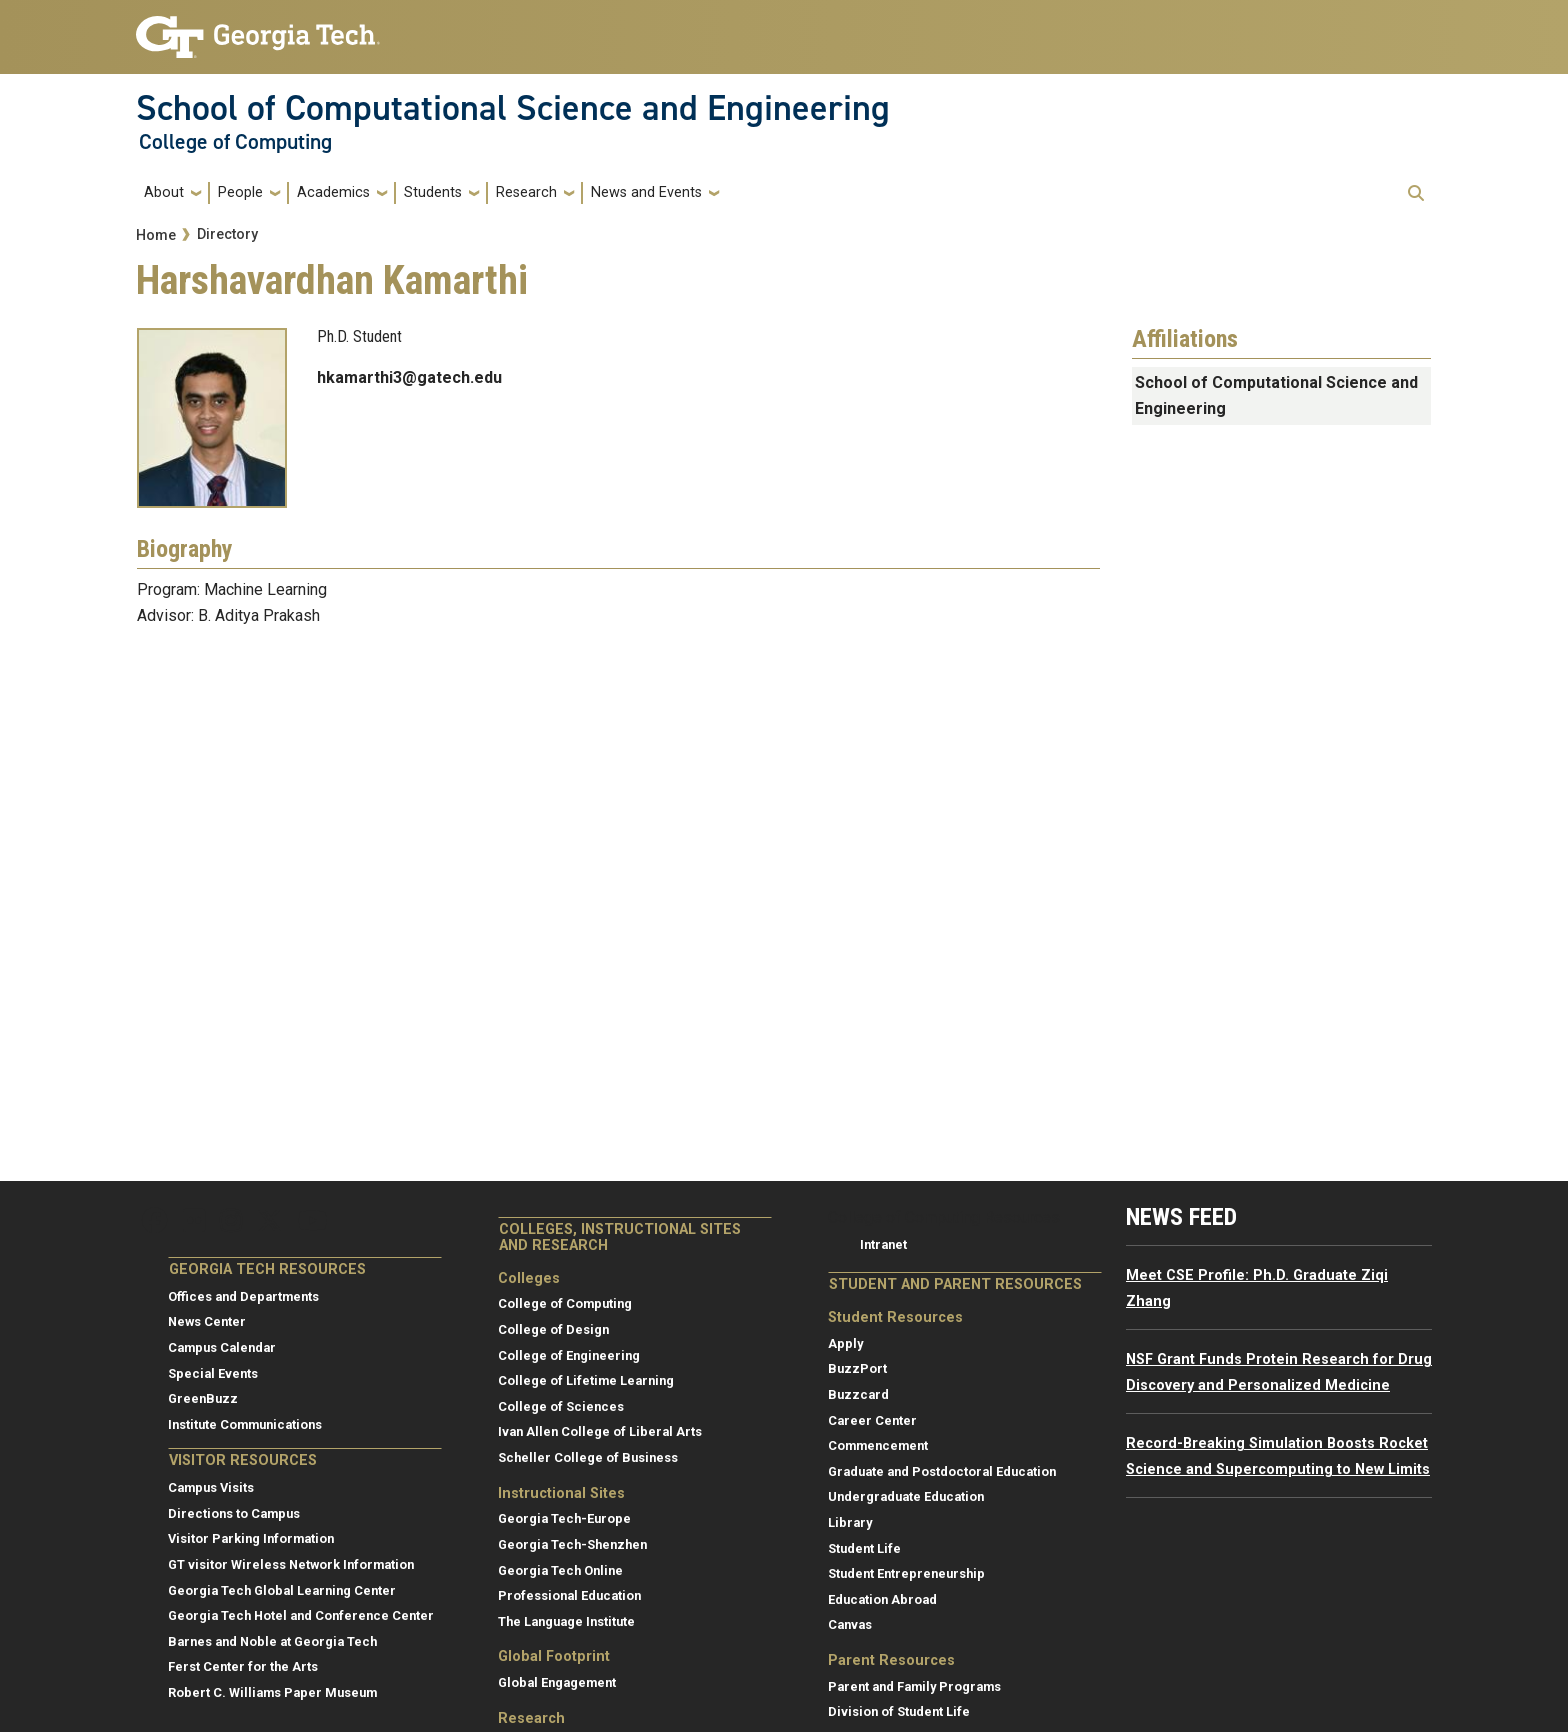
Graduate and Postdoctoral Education (942, 1471)
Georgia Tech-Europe (564, 1518)
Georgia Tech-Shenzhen (572, 1544)
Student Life (864, 1548)
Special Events (213, 1373)
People (240, 192)
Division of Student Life (899, 1711)
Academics (333, 192)
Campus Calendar (222, 1347)
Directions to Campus (234, 1513)
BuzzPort (857, 1368)
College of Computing (235, 142)
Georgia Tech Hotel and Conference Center (301, 1615)
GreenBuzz (203, 1398)
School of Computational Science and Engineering (513, 108)
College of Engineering (569, 1355)
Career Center (872, 1420)
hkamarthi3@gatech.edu (409, 377)
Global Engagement (557, 1682)
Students (433, 192)
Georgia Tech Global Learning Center (282, 1590)
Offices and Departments (243, 1296)
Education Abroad (882, 1599)
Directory (227, 234)
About (164, 192)
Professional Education (569, 1595)
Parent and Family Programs (914, 1686)
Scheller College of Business (588, 1457)
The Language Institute (566, 1621)
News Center (207, 1321)
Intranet (883, 1244)
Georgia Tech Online (560, 1570)
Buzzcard (858, 1394)
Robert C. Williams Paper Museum (272, 1692)
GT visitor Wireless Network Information (291, 1564)
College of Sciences (561, 1406)
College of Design (553, 1329)
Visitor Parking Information (251, 1538)
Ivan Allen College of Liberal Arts (600, 1431)
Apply (845, 1343)
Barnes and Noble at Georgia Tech (272, 1641)
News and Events (646, 192)
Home (156, 235)
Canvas (850, 1624)
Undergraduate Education (906, 1496)
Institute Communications (245, 1424)
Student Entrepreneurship (906, 1573)
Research (526, 192)
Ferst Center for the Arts (243, 1666)
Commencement (878, 1445)
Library (850, 1522)
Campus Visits (211, 1487)
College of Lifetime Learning (586, 1380)
